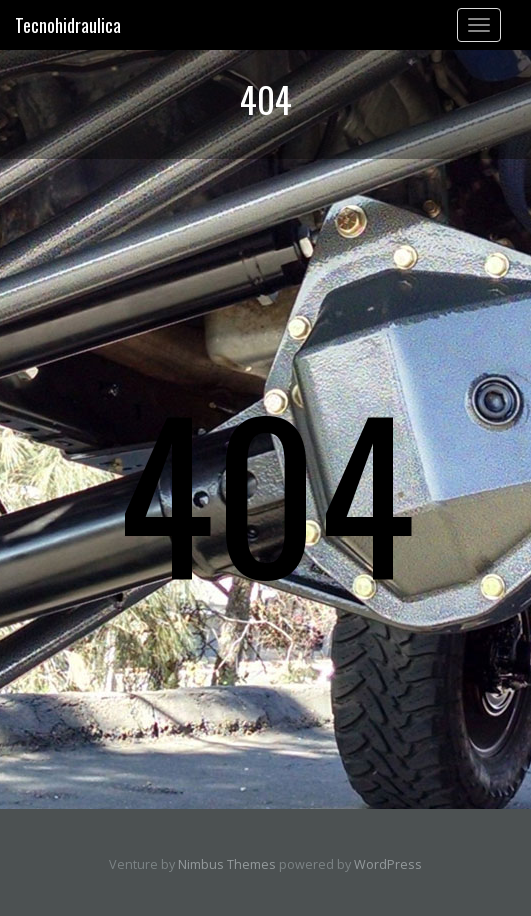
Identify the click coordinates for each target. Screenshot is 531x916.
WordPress (388, 864)
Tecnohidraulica (68, 25)
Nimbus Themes (227, 864)
